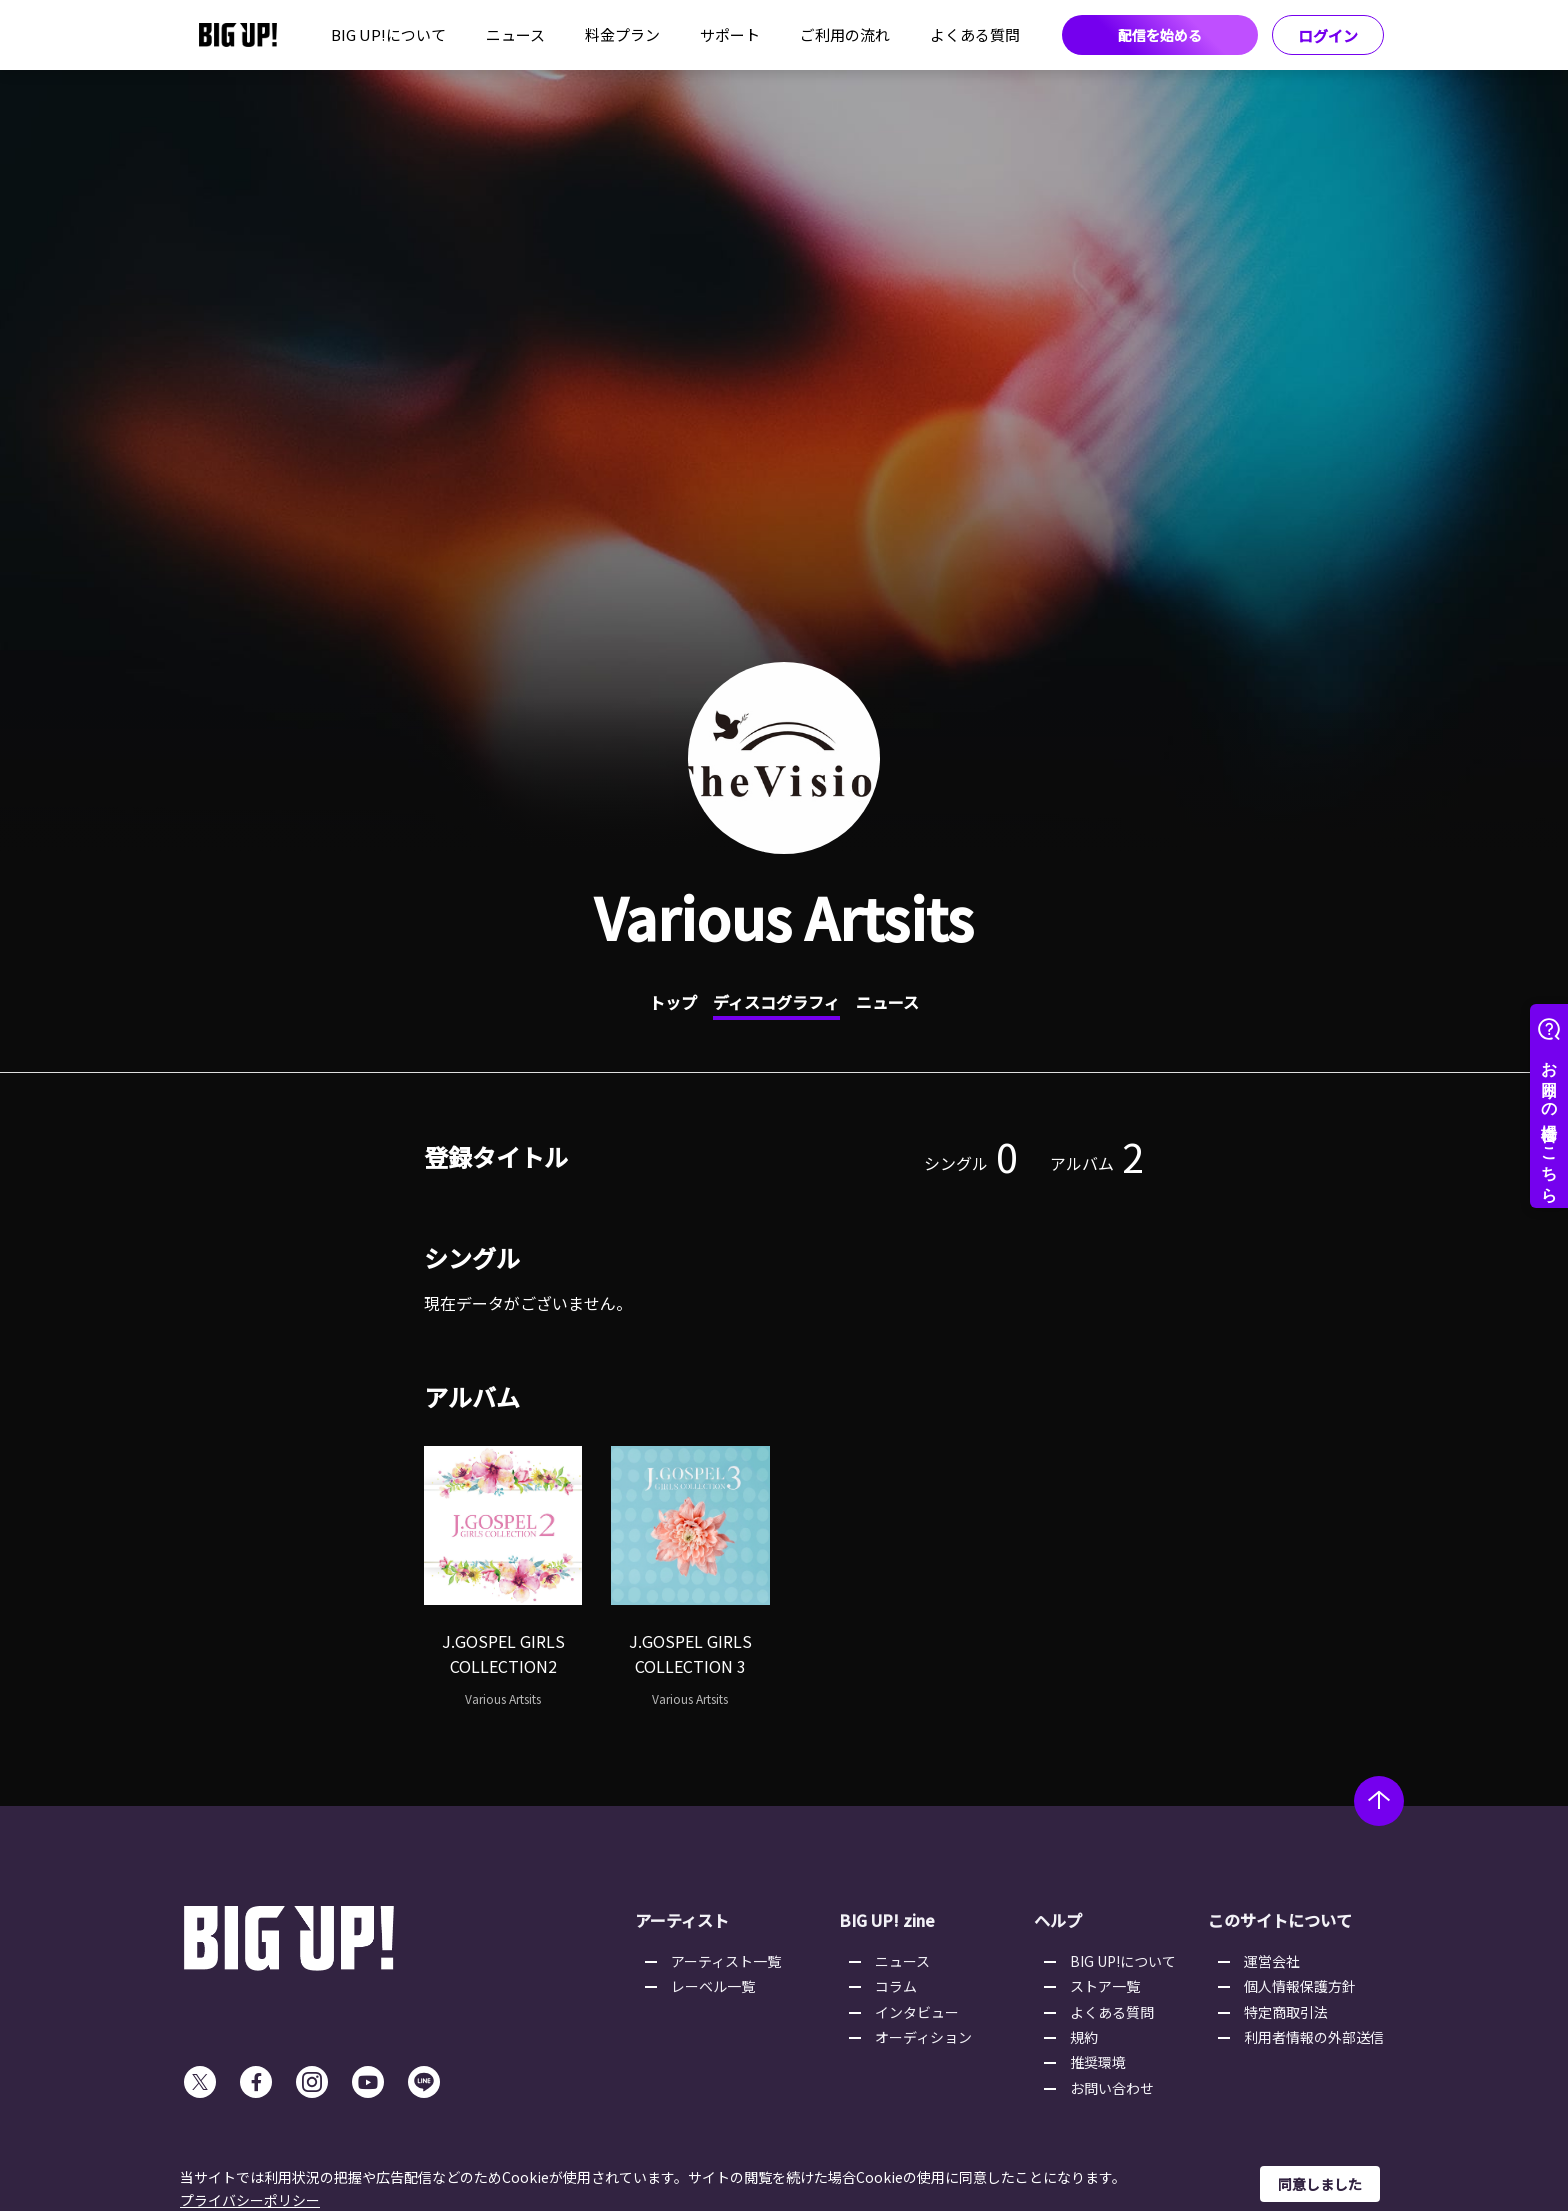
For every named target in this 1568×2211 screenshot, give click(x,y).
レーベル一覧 (713, 1986)
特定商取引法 (1286, 2012)
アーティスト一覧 (726, 1961)
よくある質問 (975, 34)
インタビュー (917, 2012)
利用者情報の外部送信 (1314, 2037)
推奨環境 (1098, 2062)
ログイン (1328, 35)
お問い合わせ (1112, 2088)
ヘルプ (1058, 1920)
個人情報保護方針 (1300, 1986)
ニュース (515, 34)
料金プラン (622, 34)
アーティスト (682, 1920)
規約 (1084, 2037)
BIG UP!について (388, 34)
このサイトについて (1280, 1920)
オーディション (923, 2037)
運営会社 (1272, 1961)
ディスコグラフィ (776, 1002)
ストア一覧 (1105, 1986)
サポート (730, 34)
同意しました (1320, 2184)
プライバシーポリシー (250, 2200)
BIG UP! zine (887, 1920)
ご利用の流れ (845, 34)
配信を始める (1160, 35)
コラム (896, 1986)
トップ (673, 1002)
